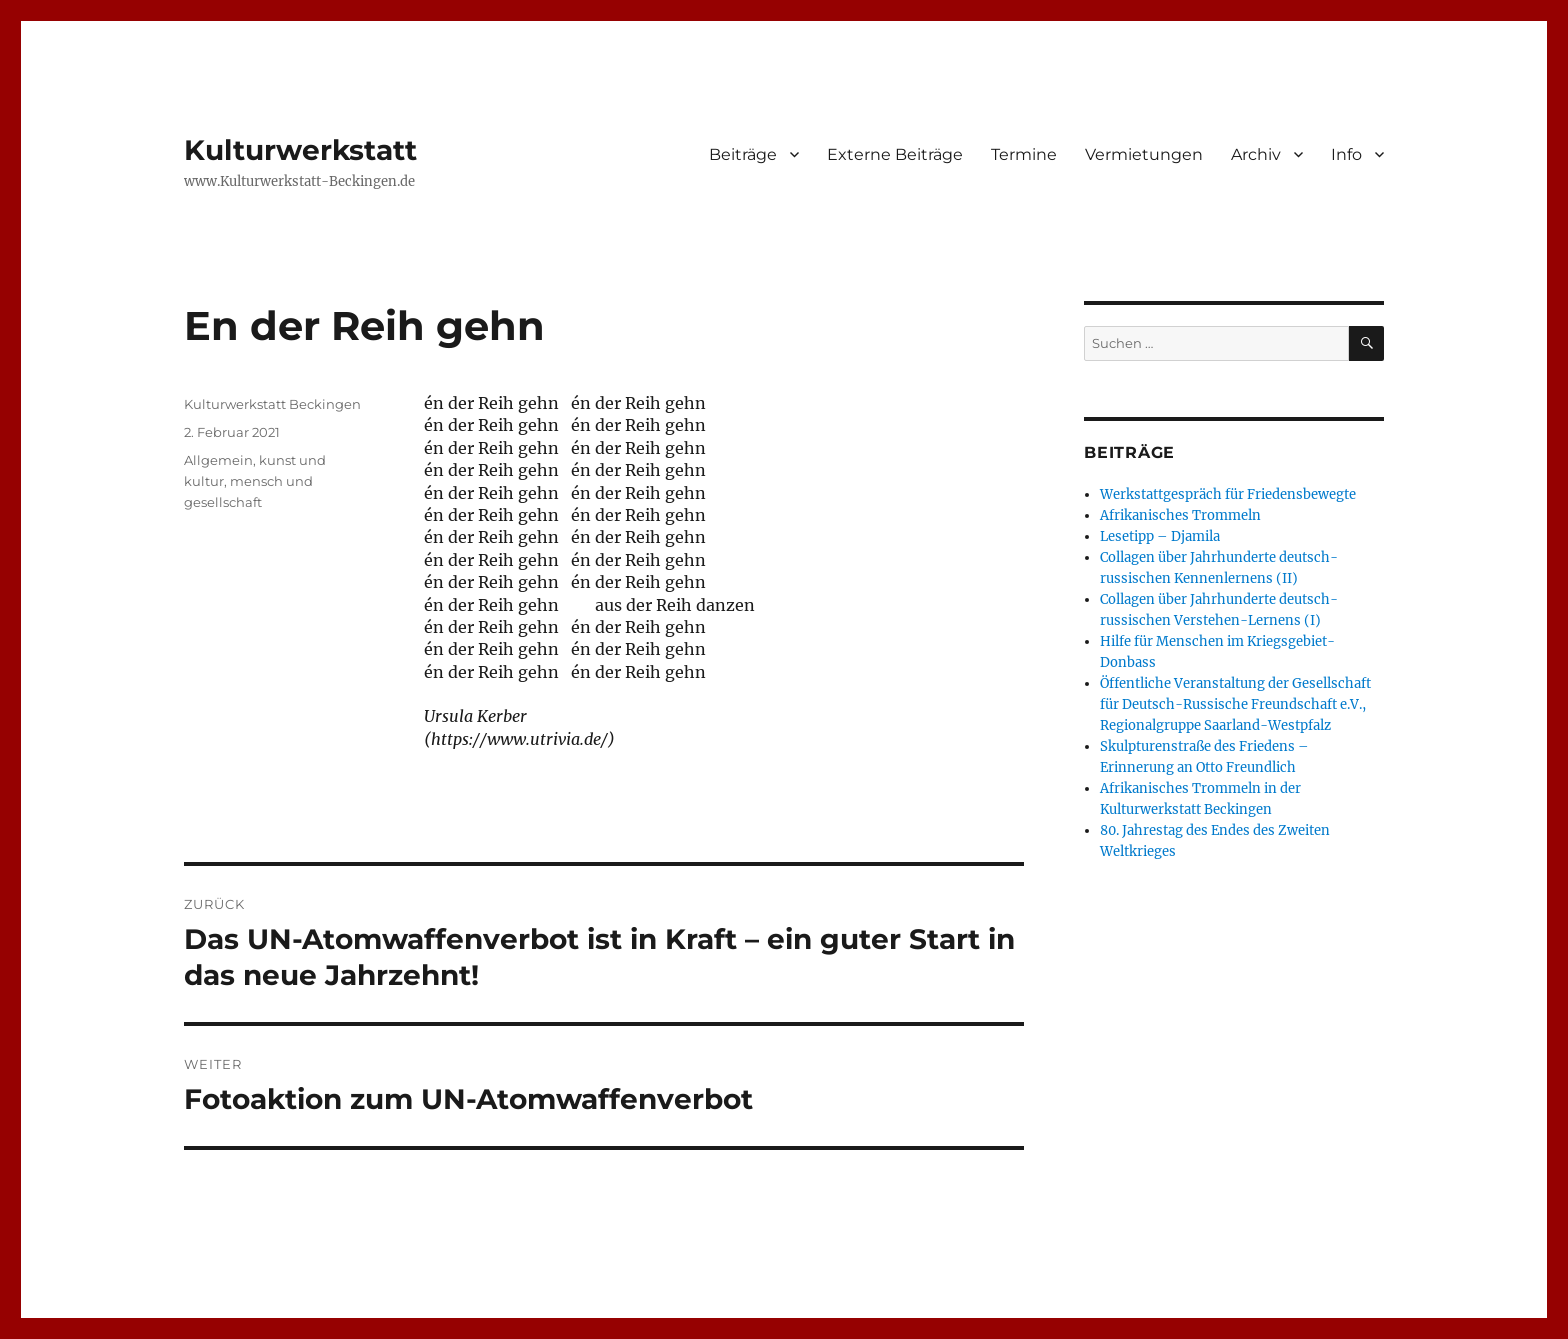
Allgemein (218, 460)
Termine (1024, 154)
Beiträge (743, 154)
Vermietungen (1144, 154)
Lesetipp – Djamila (1160, 536)
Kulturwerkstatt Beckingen (272, 404)
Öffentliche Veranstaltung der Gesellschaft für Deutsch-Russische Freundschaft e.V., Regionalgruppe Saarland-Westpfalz (1235, 704)
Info (1346, 154)
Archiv (1256, 154)
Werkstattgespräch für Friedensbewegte (1228, 494)
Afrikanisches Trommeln (1180, 515)
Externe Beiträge (895, 154)
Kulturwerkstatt (300, 150)
